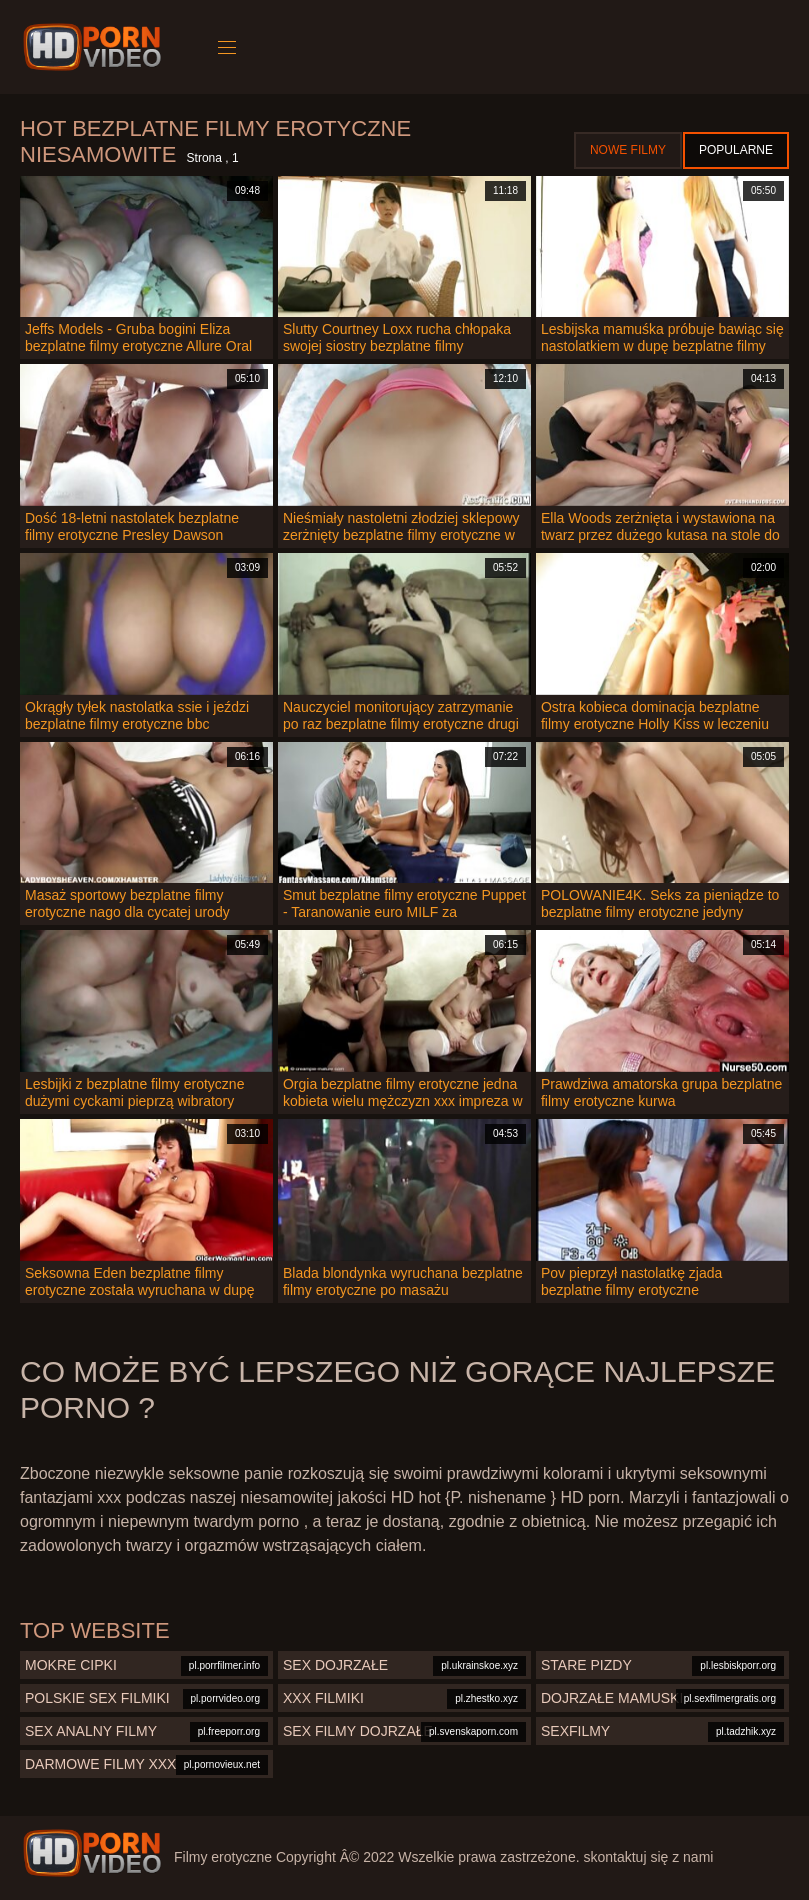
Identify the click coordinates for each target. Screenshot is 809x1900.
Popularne (736, 150)
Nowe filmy (628, 150)
